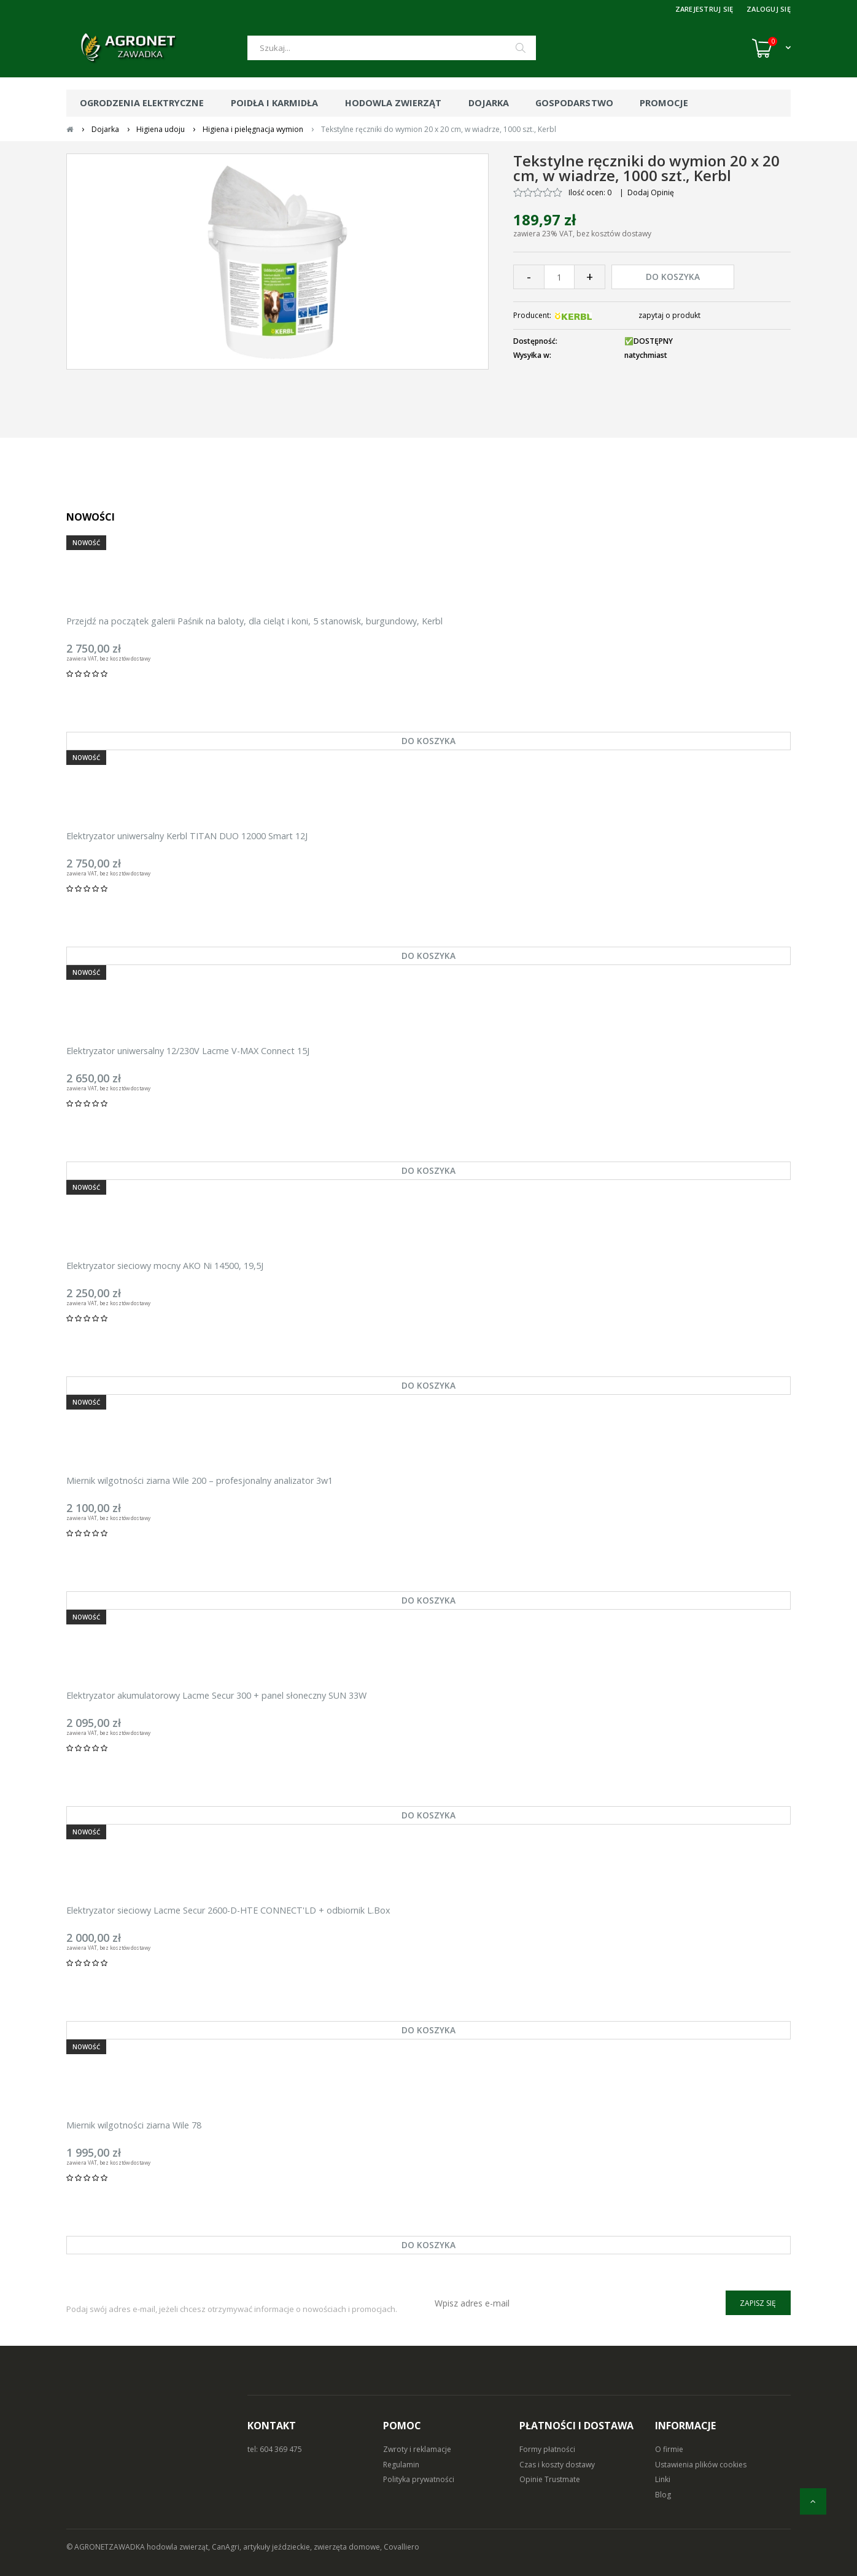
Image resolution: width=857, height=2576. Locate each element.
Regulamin (401, 2464)
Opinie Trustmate (549, 2479)
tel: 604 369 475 (274, 2449)
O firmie (669, 2449)
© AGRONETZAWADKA (106, 2547)
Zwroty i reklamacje (417, 2449)
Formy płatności (547, 2449)
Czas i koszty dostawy (557, 2464)
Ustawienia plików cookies (700, 2464)
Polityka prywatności (418, 2479)
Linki (662, 2479)
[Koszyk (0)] (771, 48)
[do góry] (813, 2501)
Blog (663, 2494)
